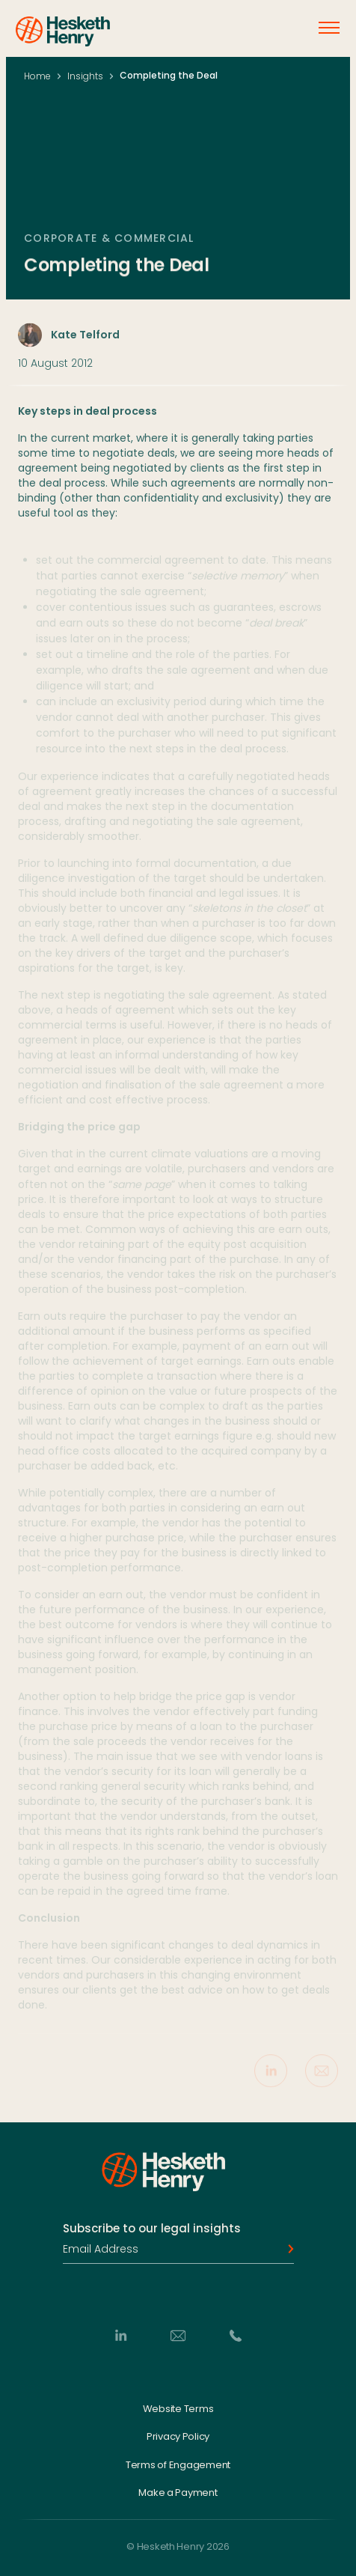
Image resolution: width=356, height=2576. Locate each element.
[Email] (178, 2335)
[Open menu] (329, 28)
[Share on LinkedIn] (270, 2074)
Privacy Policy (178, 2437)
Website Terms (178, 2408)
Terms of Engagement (178, 2464)
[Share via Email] (321, 2074)
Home (37, 76)
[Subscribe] (286, 2249)
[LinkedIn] (120, 2335)
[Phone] (236, 2335)
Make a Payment (177, 2493)
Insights (85, 76)
